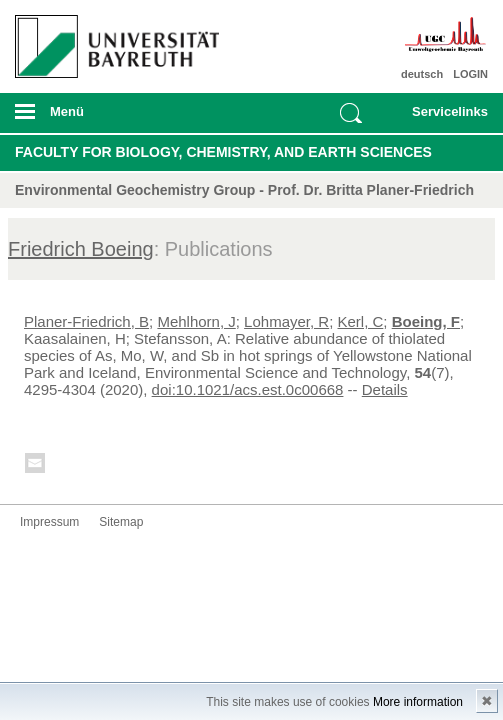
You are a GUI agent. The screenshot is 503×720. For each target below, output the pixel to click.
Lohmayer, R (286, 321)
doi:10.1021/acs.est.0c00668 (248, 389)
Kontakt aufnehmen (36, 466)
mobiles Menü (110, 118)
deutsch (422, 74)
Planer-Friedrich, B (86, 321)
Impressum (49, 522)
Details (385, 389)
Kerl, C (361, 321)
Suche (351, 113)
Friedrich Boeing (81, 249)
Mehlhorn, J (196, 321)
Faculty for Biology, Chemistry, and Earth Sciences (223, 152)
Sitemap (121, 522)
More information (418, 702)
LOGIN (470, 74)
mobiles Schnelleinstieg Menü (443, 118)
